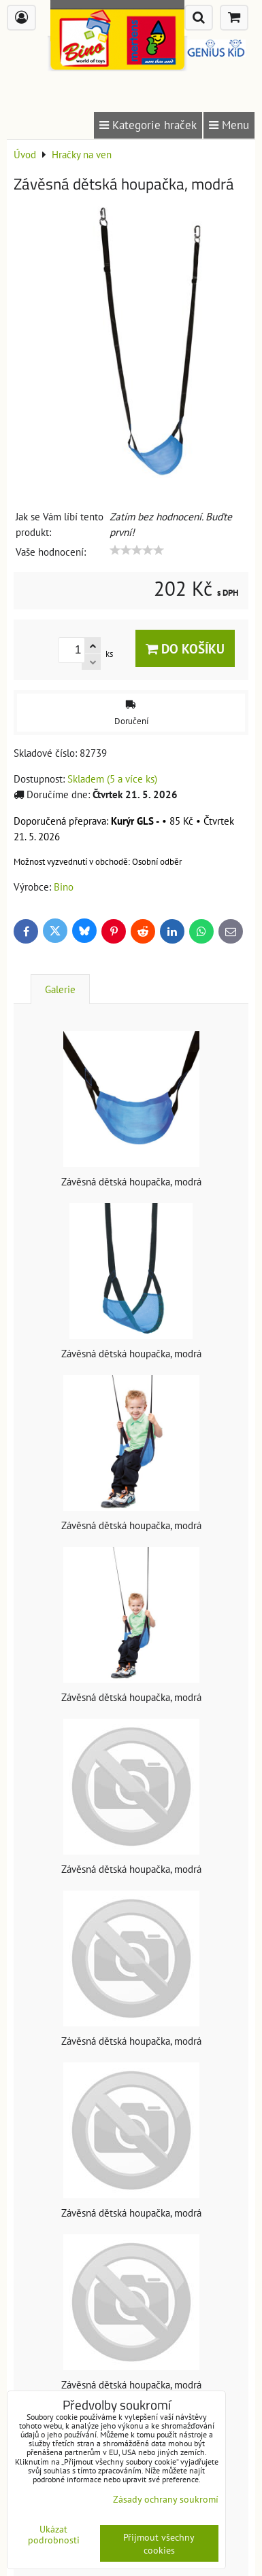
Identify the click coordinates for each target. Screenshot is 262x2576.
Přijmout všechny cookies (159, 2543)
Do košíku (185, 648)
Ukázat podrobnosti (54, 2534)
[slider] (137, 550)
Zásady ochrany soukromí (165, 2498)
